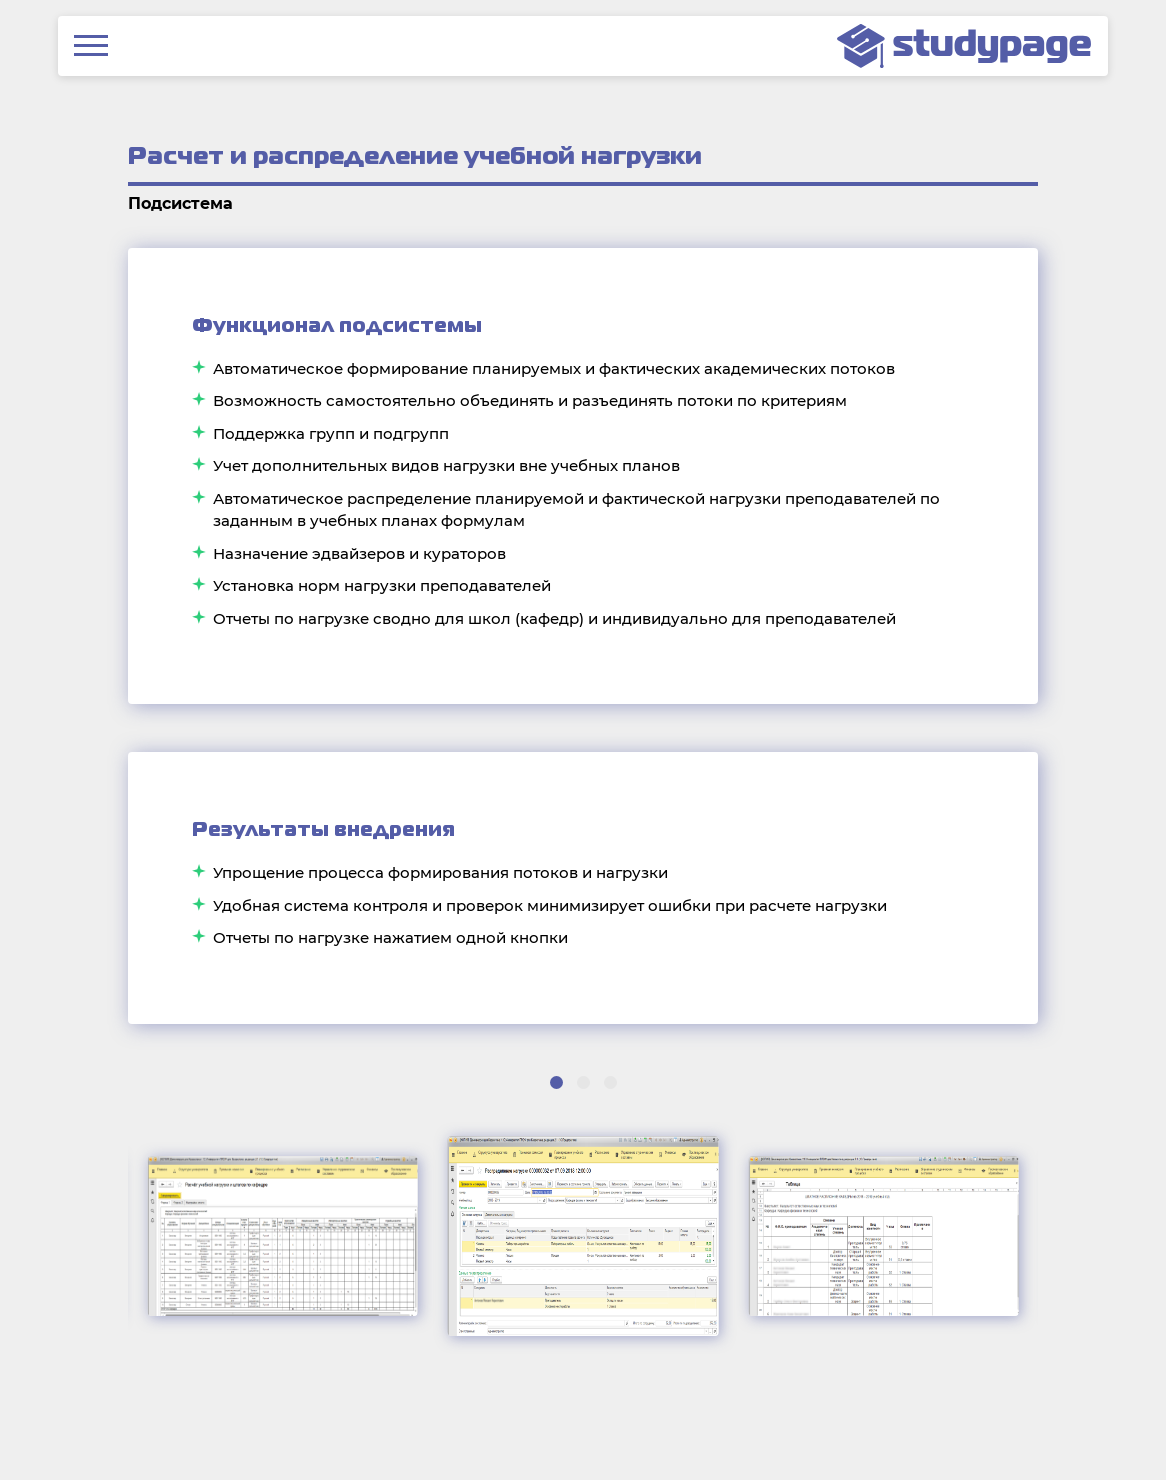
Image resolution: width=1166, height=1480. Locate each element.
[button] (556, 1082)
